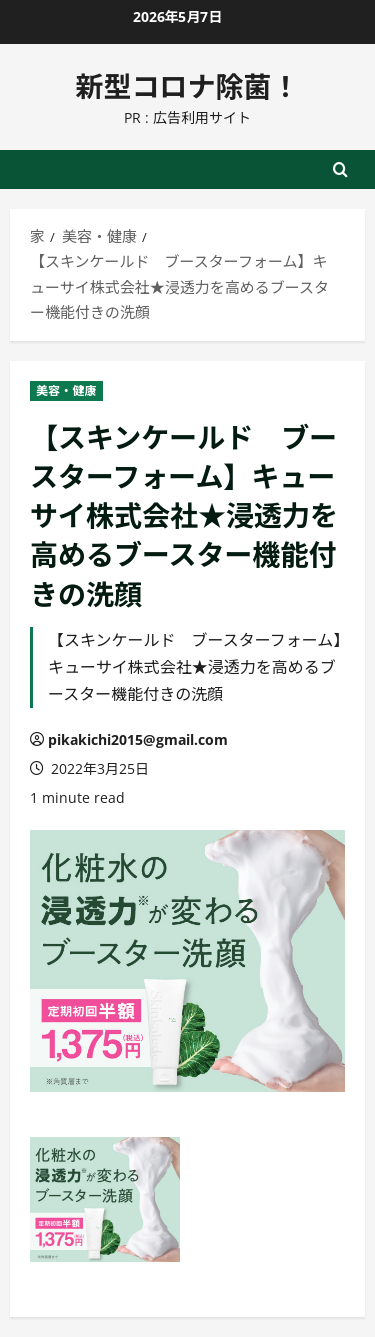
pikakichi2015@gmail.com (138, 739)
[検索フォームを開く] (340, 169)
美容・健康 (66, 390)
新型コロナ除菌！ (187, 84)
